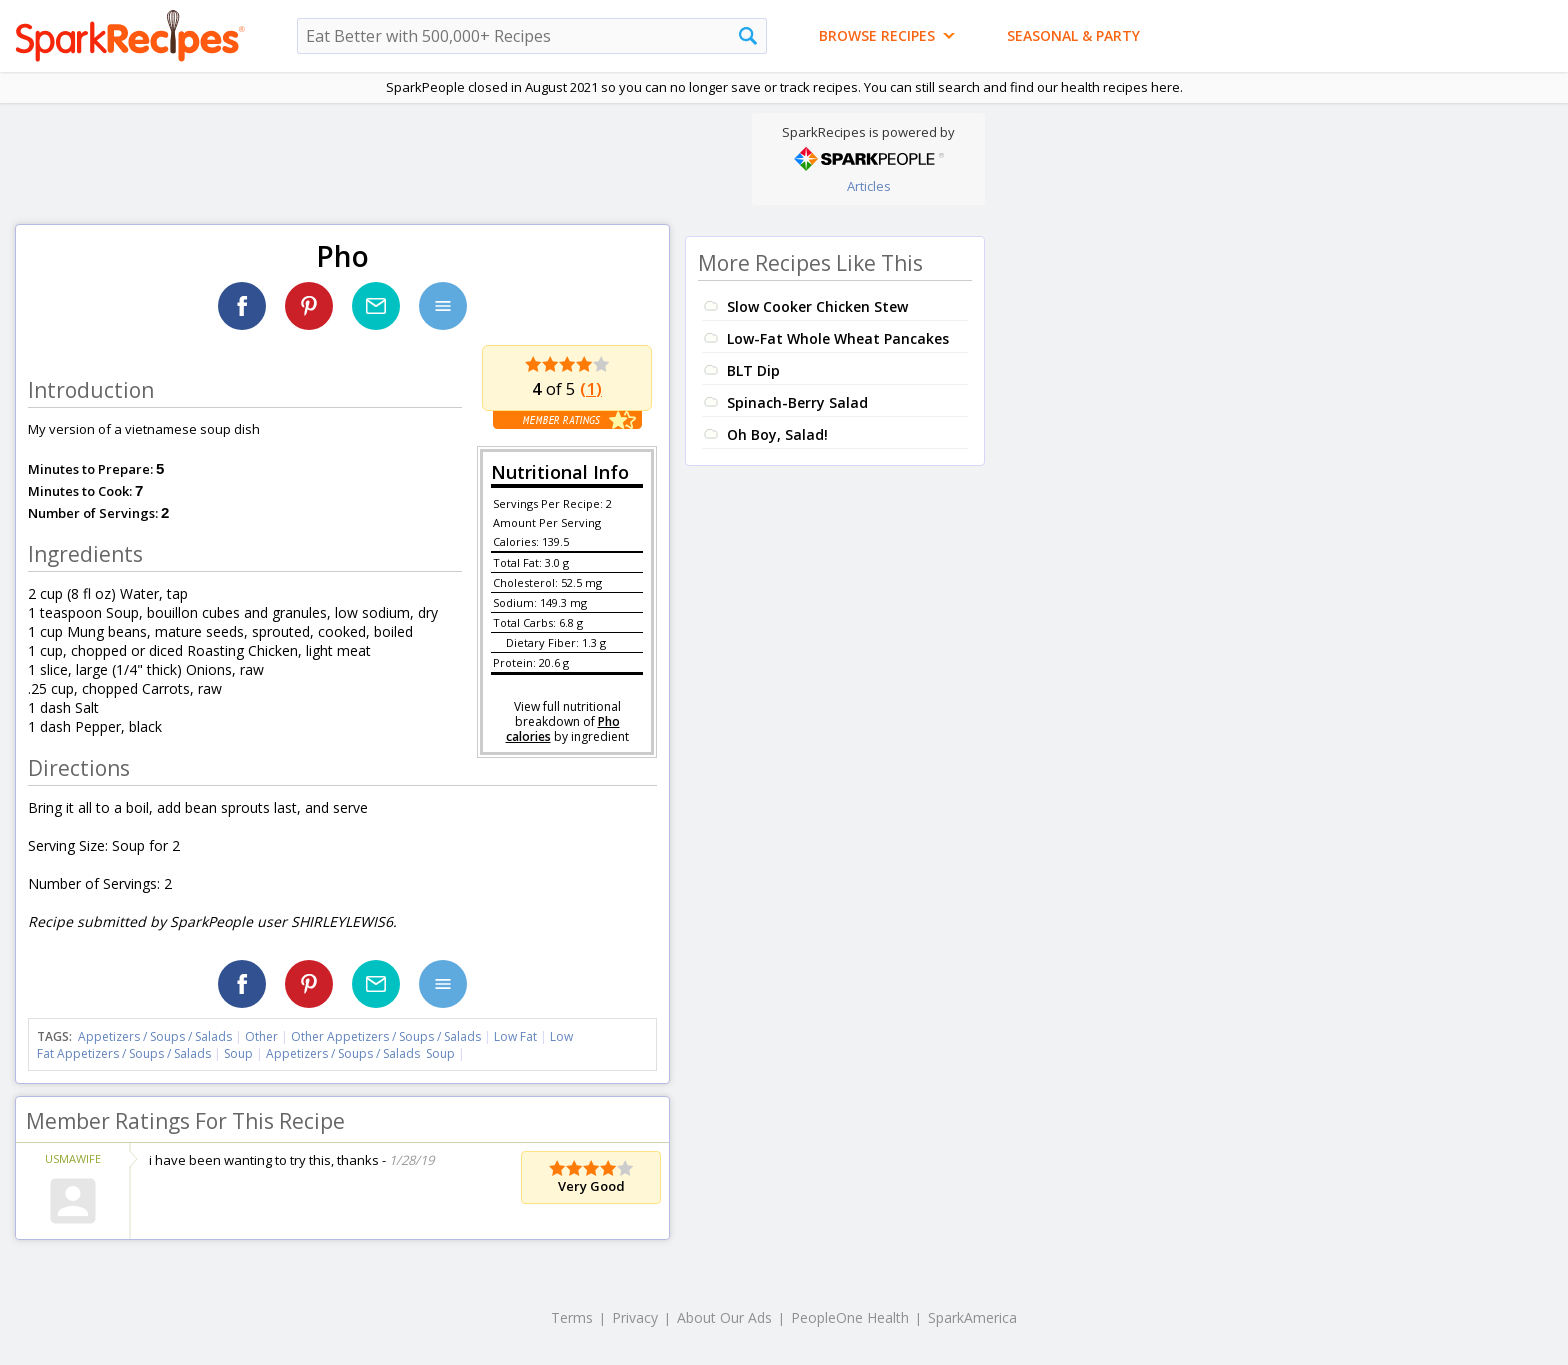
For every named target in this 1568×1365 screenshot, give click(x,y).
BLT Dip (753, 370)
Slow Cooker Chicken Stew (817, 306)
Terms (572, 1317)
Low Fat (515, 1036)
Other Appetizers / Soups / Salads (387, 1036)
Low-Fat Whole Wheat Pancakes (838, 338)
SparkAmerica (972, 1317)
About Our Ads (724, 1317)
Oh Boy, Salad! (777, 434)
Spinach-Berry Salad (797, 402)
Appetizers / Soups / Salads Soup (360, 1053)
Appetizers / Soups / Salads (156, 1036)
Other (261, 1036)
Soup (238, 1053)
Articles (869, 186)
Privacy (635, 1317)
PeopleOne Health (850, 1317)
